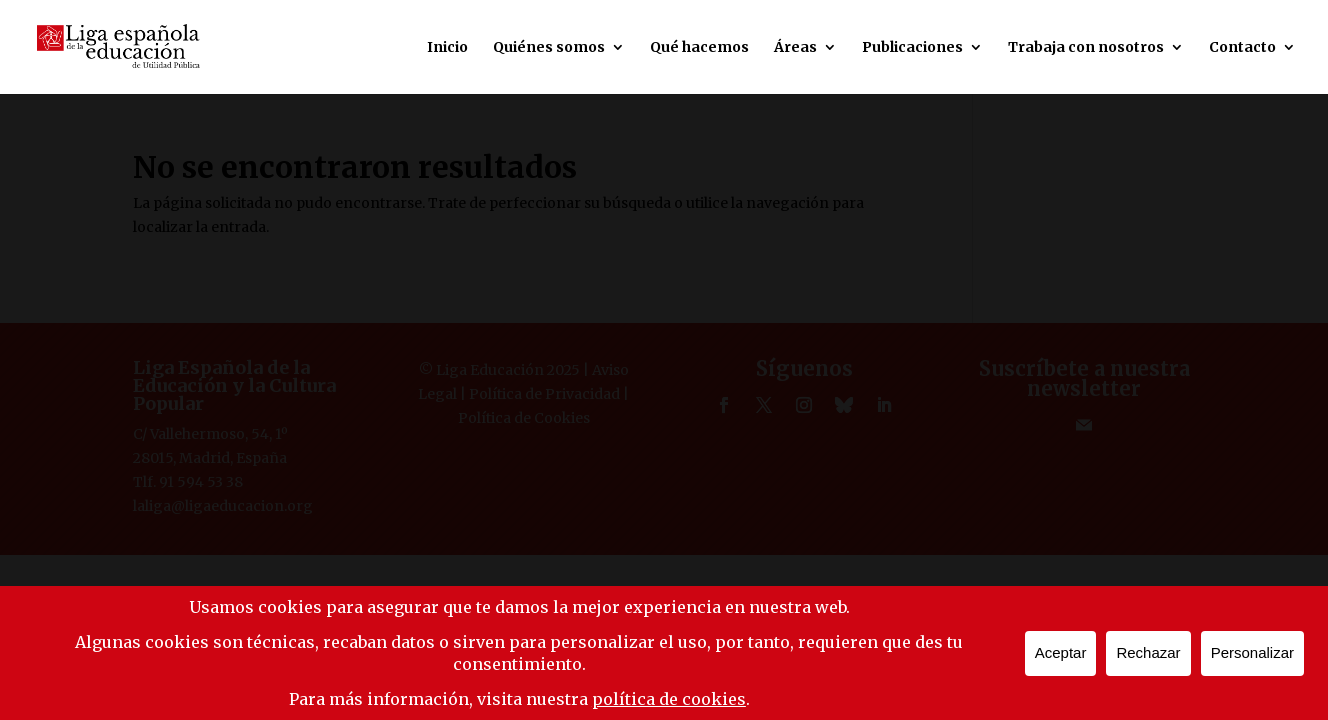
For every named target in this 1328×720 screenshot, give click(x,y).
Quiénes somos (549, 48)
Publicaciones (912, 48)
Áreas (795, 48)
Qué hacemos (699, 48)
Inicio (447, 48)
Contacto (1242, 48)
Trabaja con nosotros (1086, 48)
